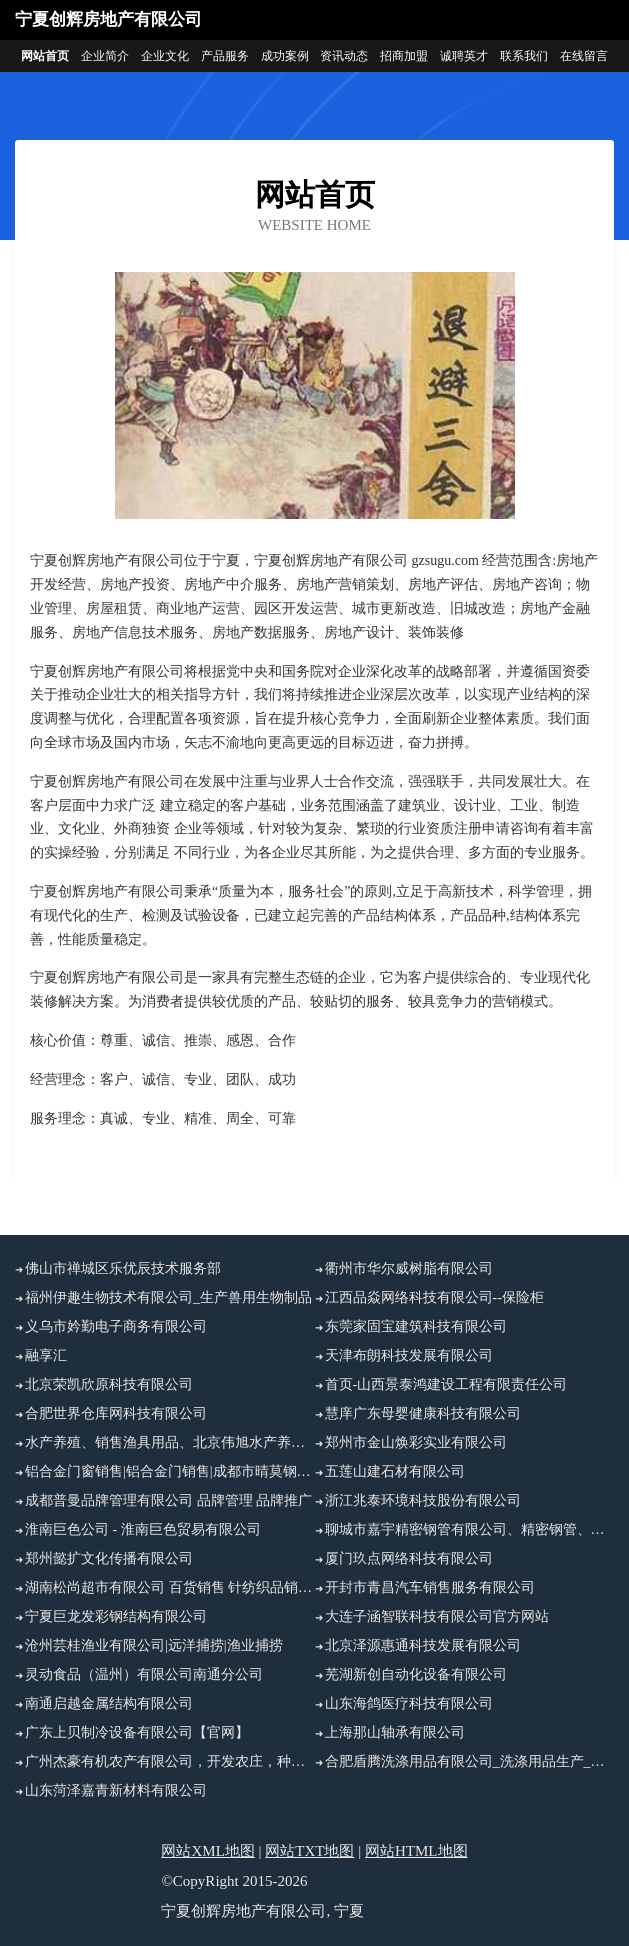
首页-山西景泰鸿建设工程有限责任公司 (446, 1384)
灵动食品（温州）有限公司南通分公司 (144, 1674)
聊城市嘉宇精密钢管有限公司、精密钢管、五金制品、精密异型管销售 (470, 1529)
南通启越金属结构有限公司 (109, 1703)
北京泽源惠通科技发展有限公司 (423, 1645)
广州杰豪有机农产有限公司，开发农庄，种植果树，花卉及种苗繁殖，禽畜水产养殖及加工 (170, 1761)
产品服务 (225, 56)
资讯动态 (344, 56)
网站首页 (45, 56)
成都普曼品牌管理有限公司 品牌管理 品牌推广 (168, 1500)
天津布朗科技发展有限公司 (409, 1355)
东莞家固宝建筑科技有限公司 (416, 1326)
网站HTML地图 (416, 1851)
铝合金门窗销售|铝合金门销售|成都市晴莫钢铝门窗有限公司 (170, 1471)
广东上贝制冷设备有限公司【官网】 (137, 1732)
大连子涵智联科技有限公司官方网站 (437, 1616)
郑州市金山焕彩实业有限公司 (416, 1442)
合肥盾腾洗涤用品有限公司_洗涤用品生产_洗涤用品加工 (470, 1761)
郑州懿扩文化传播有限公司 (109, 1558)
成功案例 (285, 56)
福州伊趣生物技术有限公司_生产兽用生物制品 (168, 1297)
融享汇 (46, 1355)
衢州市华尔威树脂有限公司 (409, 1268)
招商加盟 (404, 56)
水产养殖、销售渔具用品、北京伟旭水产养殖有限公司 (170, 1442)
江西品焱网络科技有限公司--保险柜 (434, 1297)
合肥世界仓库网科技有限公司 (116, 1413)
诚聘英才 (464, 56)
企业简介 (105, 56)
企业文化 (165, 56)
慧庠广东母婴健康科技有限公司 (423, 1413)
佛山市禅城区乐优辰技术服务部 (123, 1268)
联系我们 (524, 56)
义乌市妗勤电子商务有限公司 (116, 1326)
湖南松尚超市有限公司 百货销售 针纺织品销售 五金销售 (170, 1587)
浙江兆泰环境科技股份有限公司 (423, 1500)
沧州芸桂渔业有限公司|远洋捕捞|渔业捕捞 (154, 1645)
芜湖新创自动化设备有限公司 (416, 1674)
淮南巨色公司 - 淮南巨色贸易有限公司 (143, 1529)
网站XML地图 (207, 1851)
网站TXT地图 (309, 1851)
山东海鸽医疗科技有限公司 (409, 1703)
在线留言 (584, 56)
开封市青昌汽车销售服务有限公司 (430, 1587)
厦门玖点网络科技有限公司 (409, 1558)
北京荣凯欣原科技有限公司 (109, 1384)
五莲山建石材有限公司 (395, 1471)
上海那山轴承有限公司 (395, 1732)
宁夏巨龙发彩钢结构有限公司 (116, 1616)
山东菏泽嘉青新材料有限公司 (116, 1790)
